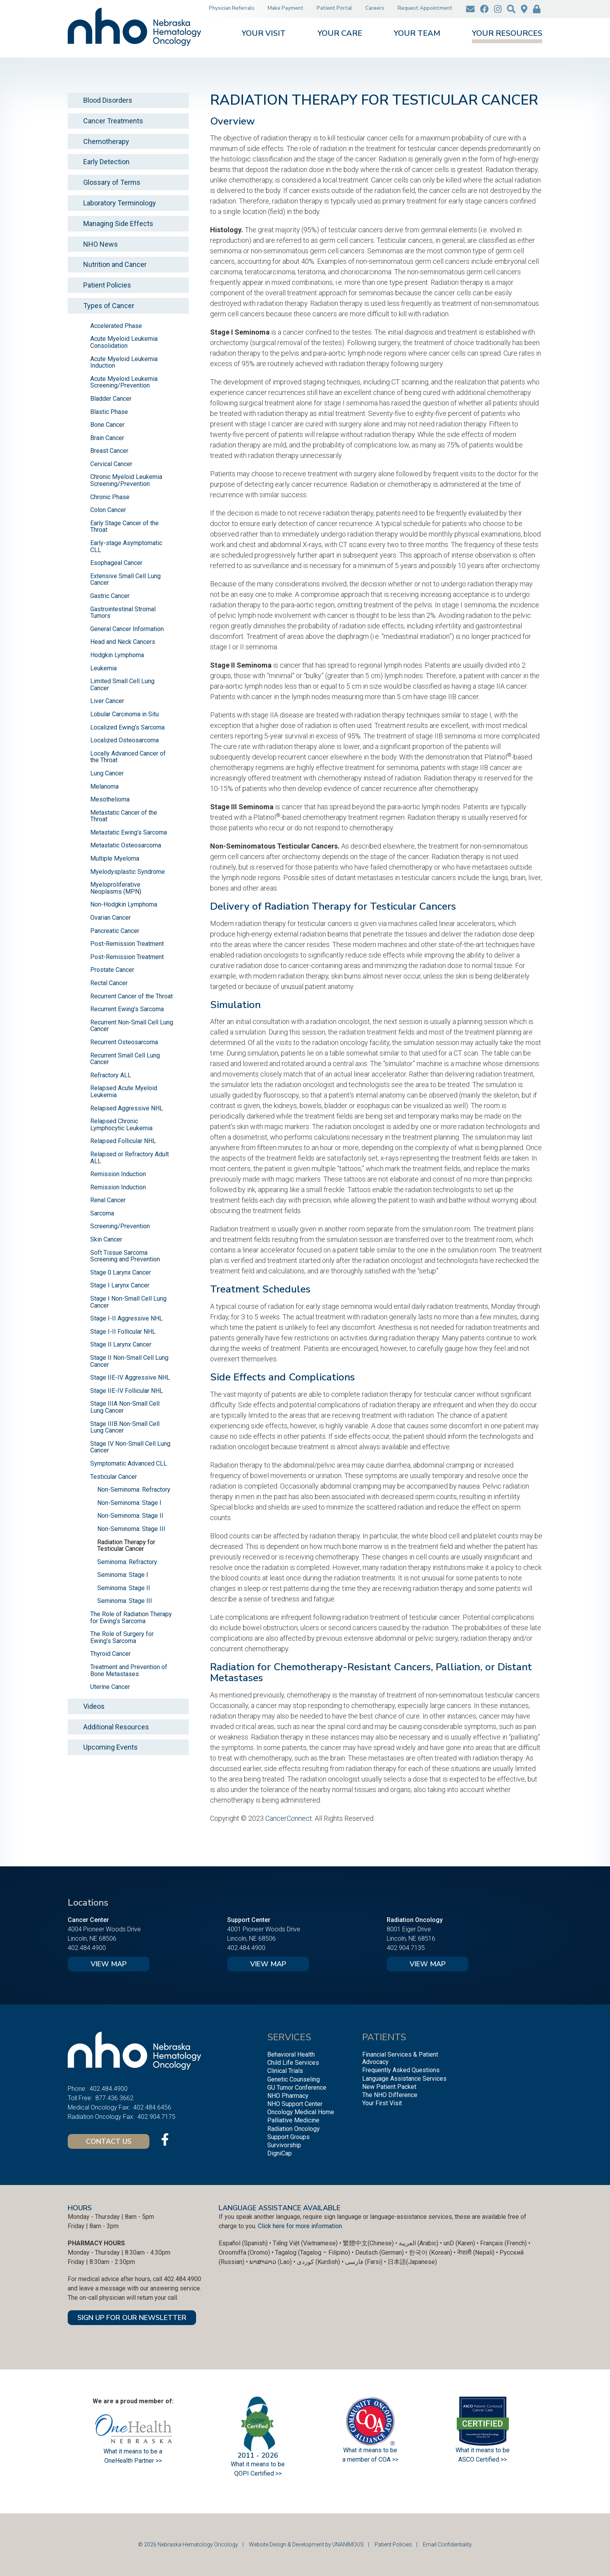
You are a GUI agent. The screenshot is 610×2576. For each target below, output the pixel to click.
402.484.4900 (87, 1948)
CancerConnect (288, 1818)
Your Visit (264, 34)
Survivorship (284, 2145)
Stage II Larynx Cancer (120, 1344)
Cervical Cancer (111, 464)
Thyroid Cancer (110, 1653)
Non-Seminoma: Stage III (131, 1529)
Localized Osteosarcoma (124, 740)
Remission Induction (118, 1174)
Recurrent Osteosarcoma (124, 1042)
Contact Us (108, 2141)
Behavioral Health (291, 2054)
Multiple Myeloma (114, 858)
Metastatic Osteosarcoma (125, 845)
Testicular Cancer (113, 1476)
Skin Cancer (106, 1239)
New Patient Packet (389, 2086)
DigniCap (279, 2153)
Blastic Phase (109, 412)
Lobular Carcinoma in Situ (124, 714)
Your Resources (507, 34)
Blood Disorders (107, 100)
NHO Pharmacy (288, 2095)
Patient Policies (107, 285)
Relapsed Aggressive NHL (126, 1108)
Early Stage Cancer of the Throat (124, 526)
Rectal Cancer (109, 983)
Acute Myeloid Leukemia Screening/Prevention (124, 382)
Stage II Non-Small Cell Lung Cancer (129, 1361)
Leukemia (103, 668)
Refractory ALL (110, 1075)
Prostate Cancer (112, 969)
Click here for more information (300, 2226)
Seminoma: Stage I (122, 1574)
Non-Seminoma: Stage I (129, 1502)
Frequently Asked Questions (401, 2070)
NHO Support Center (295, 2104)
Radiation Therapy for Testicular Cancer (126, 1545)
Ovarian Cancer (110, 917)
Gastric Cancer (110, 596)
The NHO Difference (389, 2095)
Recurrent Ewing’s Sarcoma (127, 1009)
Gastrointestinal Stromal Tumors (123, 612)
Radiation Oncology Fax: (101, 2116)
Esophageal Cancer (116, 562)
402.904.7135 (406, 1948)
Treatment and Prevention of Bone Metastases (128, 1670)
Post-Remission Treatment (127, 943)
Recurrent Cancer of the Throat (131, 996)
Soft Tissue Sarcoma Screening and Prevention (125, 1256)
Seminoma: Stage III (124, 1601)
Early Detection (106, 162)
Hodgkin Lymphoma (117, 655)
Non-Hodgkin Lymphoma (123, 904)
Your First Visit (382, 2103)
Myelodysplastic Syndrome (127, 871)
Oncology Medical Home (300, 2112)
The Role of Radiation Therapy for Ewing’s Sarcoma (131, 1617)
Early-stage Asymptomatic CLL (126, 546)
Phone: (77, 2088)
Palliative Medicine (293, 2120)
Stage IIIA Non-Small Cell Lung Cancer (125, 1407)
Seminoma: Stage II (123, 1588)
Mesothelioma (110, 799)
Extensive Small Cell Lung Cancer (125, 579)
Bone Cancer (107, 424)
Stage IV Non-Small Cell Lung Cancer (130, 1447)
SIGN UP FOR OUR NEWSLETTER (131, 2317)
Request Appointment (425, 8)
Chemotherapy (106, 141)
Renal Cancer (108, 1200)
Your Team (417, 34)
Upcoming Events (110, 1747)
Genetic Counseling (293, 2079)
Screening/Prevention (120, 1226)
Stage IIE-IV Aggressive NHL (130, 1377)
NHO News (100, 244)
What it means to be (483, 2450)
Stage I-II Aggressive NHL (126, 1318)
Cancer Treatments (113, 121)
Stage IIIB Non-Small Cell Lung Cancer (125, 1427)
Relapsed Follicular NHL (123, 1141)
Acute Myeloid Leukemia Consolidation (124, 342)
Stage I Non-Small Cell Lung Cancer (128, 1302)
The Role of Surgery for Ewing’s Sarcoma (122, 1637)
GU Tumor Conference (296, 2087)
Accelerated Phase (116, 326)
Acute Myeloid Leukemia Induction (124, 362)
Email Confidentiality (447, 2544)
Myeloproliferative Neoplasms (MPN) (115, 888)
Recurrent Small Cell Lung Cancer (125, 1059)
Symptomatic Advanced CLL (128, 1463)
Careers (374, 8)
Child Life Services (293, 2062)
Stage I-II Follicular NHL (123, 1331)
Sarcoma (102, 1213)
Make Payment (285, 8)
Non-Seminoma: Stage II (130, 1515)
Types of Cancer (108, 306)
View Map (108, 1964)
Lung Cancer (107, 773)
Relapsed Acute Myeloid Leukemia (123, 1091)
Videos (94, 1706)
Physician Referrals (231, 8)
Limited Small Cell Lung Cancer (122, 684)
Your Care (339, 34)
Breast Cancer (109, 450)
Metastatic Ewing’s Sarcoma (128, 832)
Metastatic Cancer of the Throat (123, 816)
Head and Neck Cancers (122, 641)
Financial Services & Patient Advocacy (400, 2058)
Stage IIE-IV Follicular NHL (126, 1390)
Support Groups (288, 2137)
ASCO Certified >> (482, 2459)
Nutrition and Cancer (115, 264)
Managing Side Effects (118, 223)
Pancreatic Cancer (114, 931)
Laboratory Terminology (119, 203)
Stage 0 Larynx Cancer (120, 1272)
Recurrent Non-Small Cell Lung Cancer (131, 1026)
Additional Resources (116, 1727)
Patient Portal (334, 8)
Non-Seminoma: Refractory (133, 1489)
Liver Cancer (107, 701)
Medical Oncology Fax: (99, 2107)
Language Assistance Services (404, 2078)
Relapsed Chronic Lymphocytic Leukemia (121, 1124)
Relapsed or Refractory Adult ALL (129, 1157)
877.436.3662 (114, 2098)
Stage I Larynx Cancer (119, 1285)
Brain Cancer (107, 438)
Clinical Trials (285, 2070)
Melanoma (104, 786)
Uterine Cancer (110, 1686)
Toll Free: (80, 2098)
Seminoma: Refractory (127, 1562)
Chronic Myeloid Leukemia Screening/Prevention (126, 480)
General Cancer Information (127, 629)
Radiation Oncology (293, 2128)
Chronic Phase (110, 497)
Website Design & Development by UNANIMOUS (306, 2544)
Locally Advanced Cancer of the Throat (128, 757)
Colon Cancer (108, 510)
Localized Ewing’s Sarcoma (127, 727)
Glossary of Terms (111, 182)
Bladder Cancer (110, 398)
